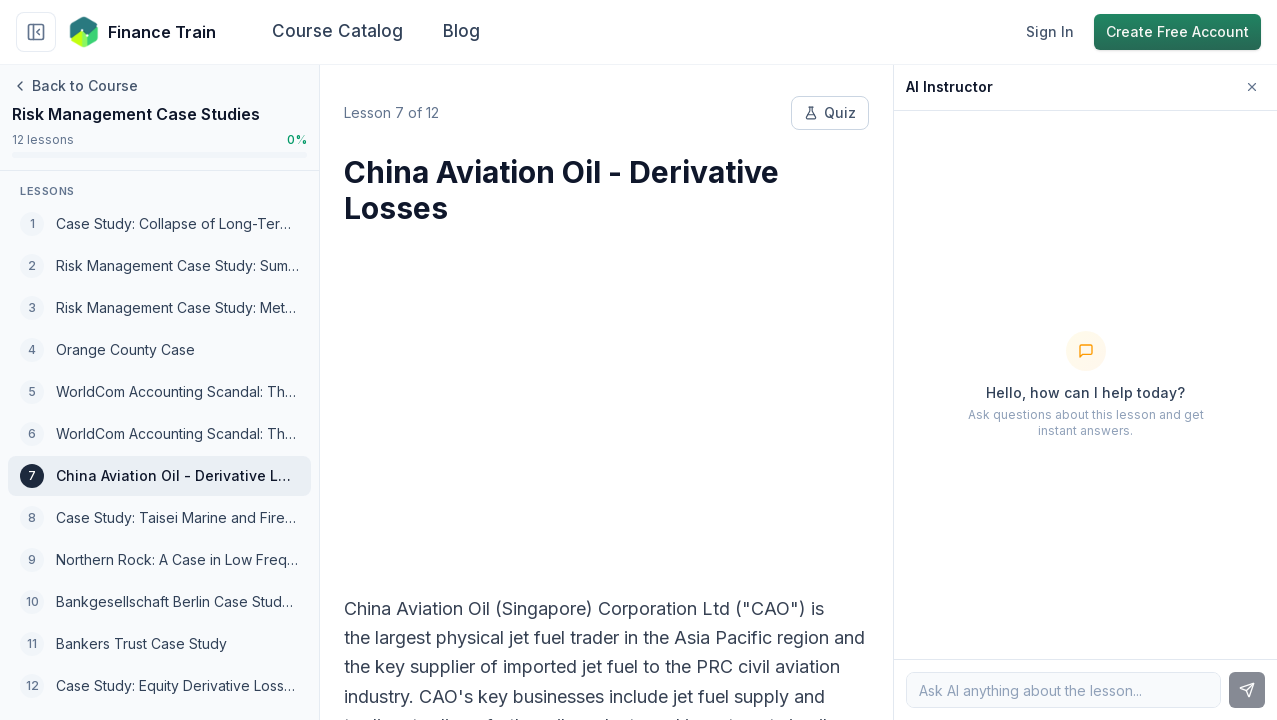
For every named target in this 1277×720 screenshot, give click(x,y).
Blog (461, 31)
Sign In (1050, 31)
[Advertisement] (606, 398)
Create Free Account (1177, 31)
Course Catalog (337, 31)
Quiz (830, 112)
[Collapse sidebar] (36, 32)
